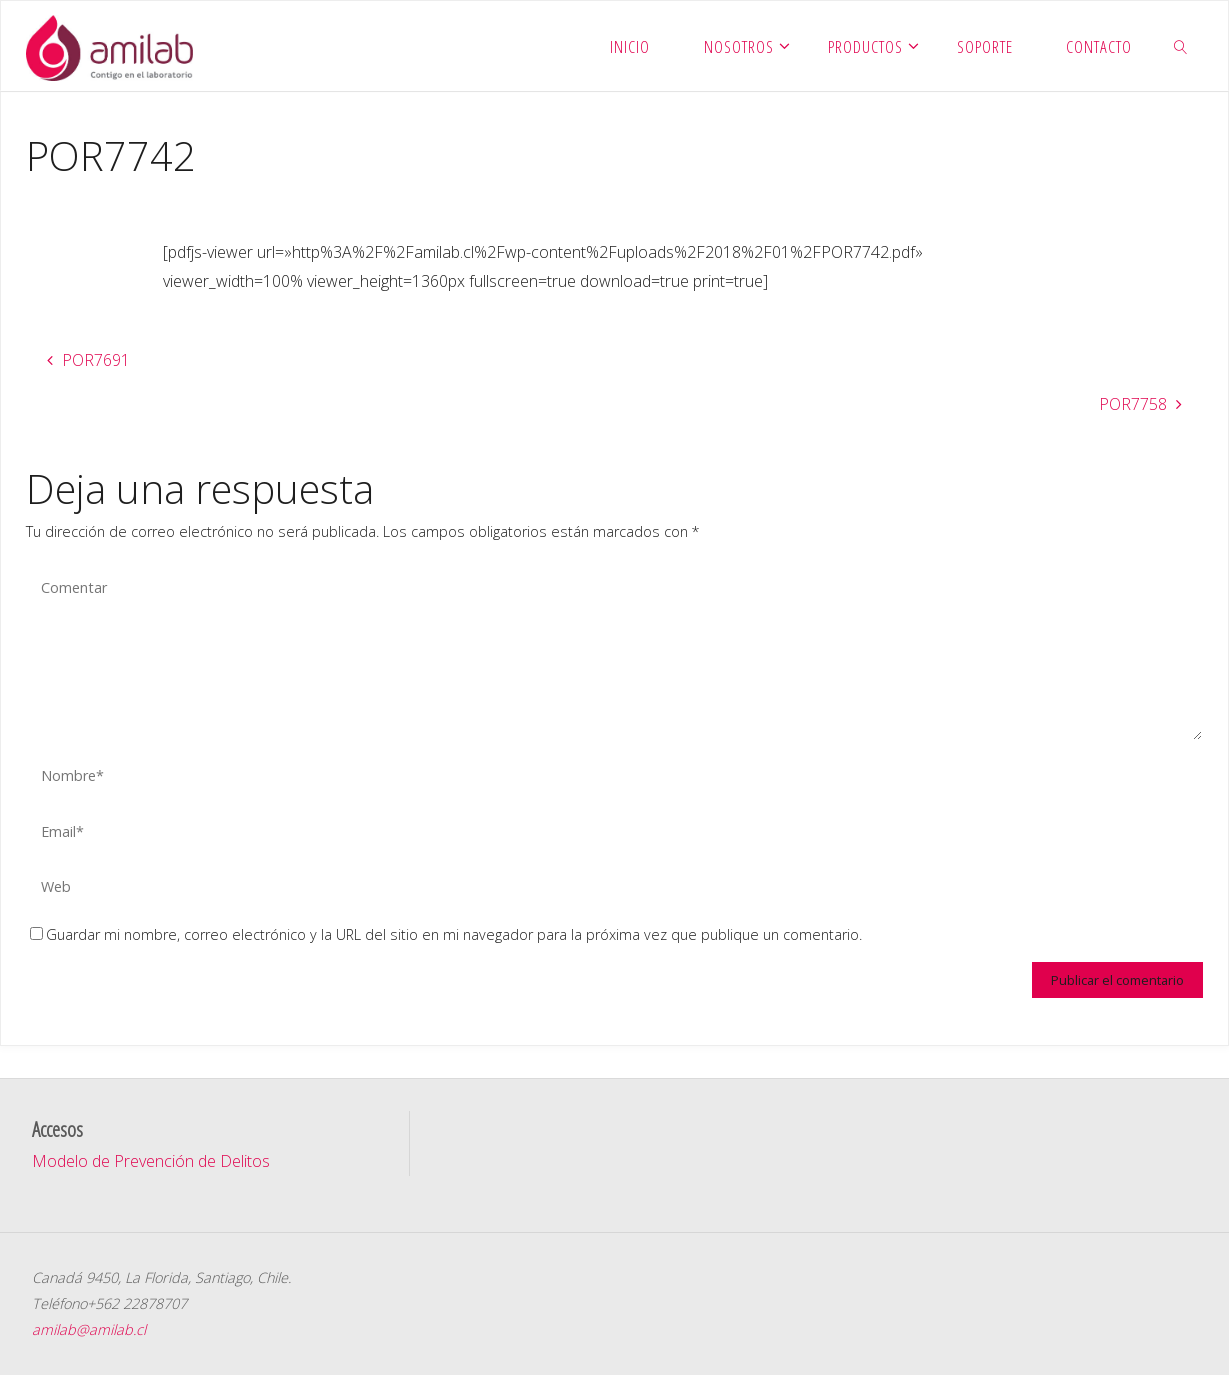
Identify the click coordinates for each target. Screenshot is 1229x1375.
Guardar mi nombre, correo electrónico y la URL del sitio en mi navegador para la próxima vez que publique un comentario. (446, 934)
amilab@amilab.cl (89, 1329)
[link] (1181, 46)
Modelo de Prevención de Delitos (151, 1161)
